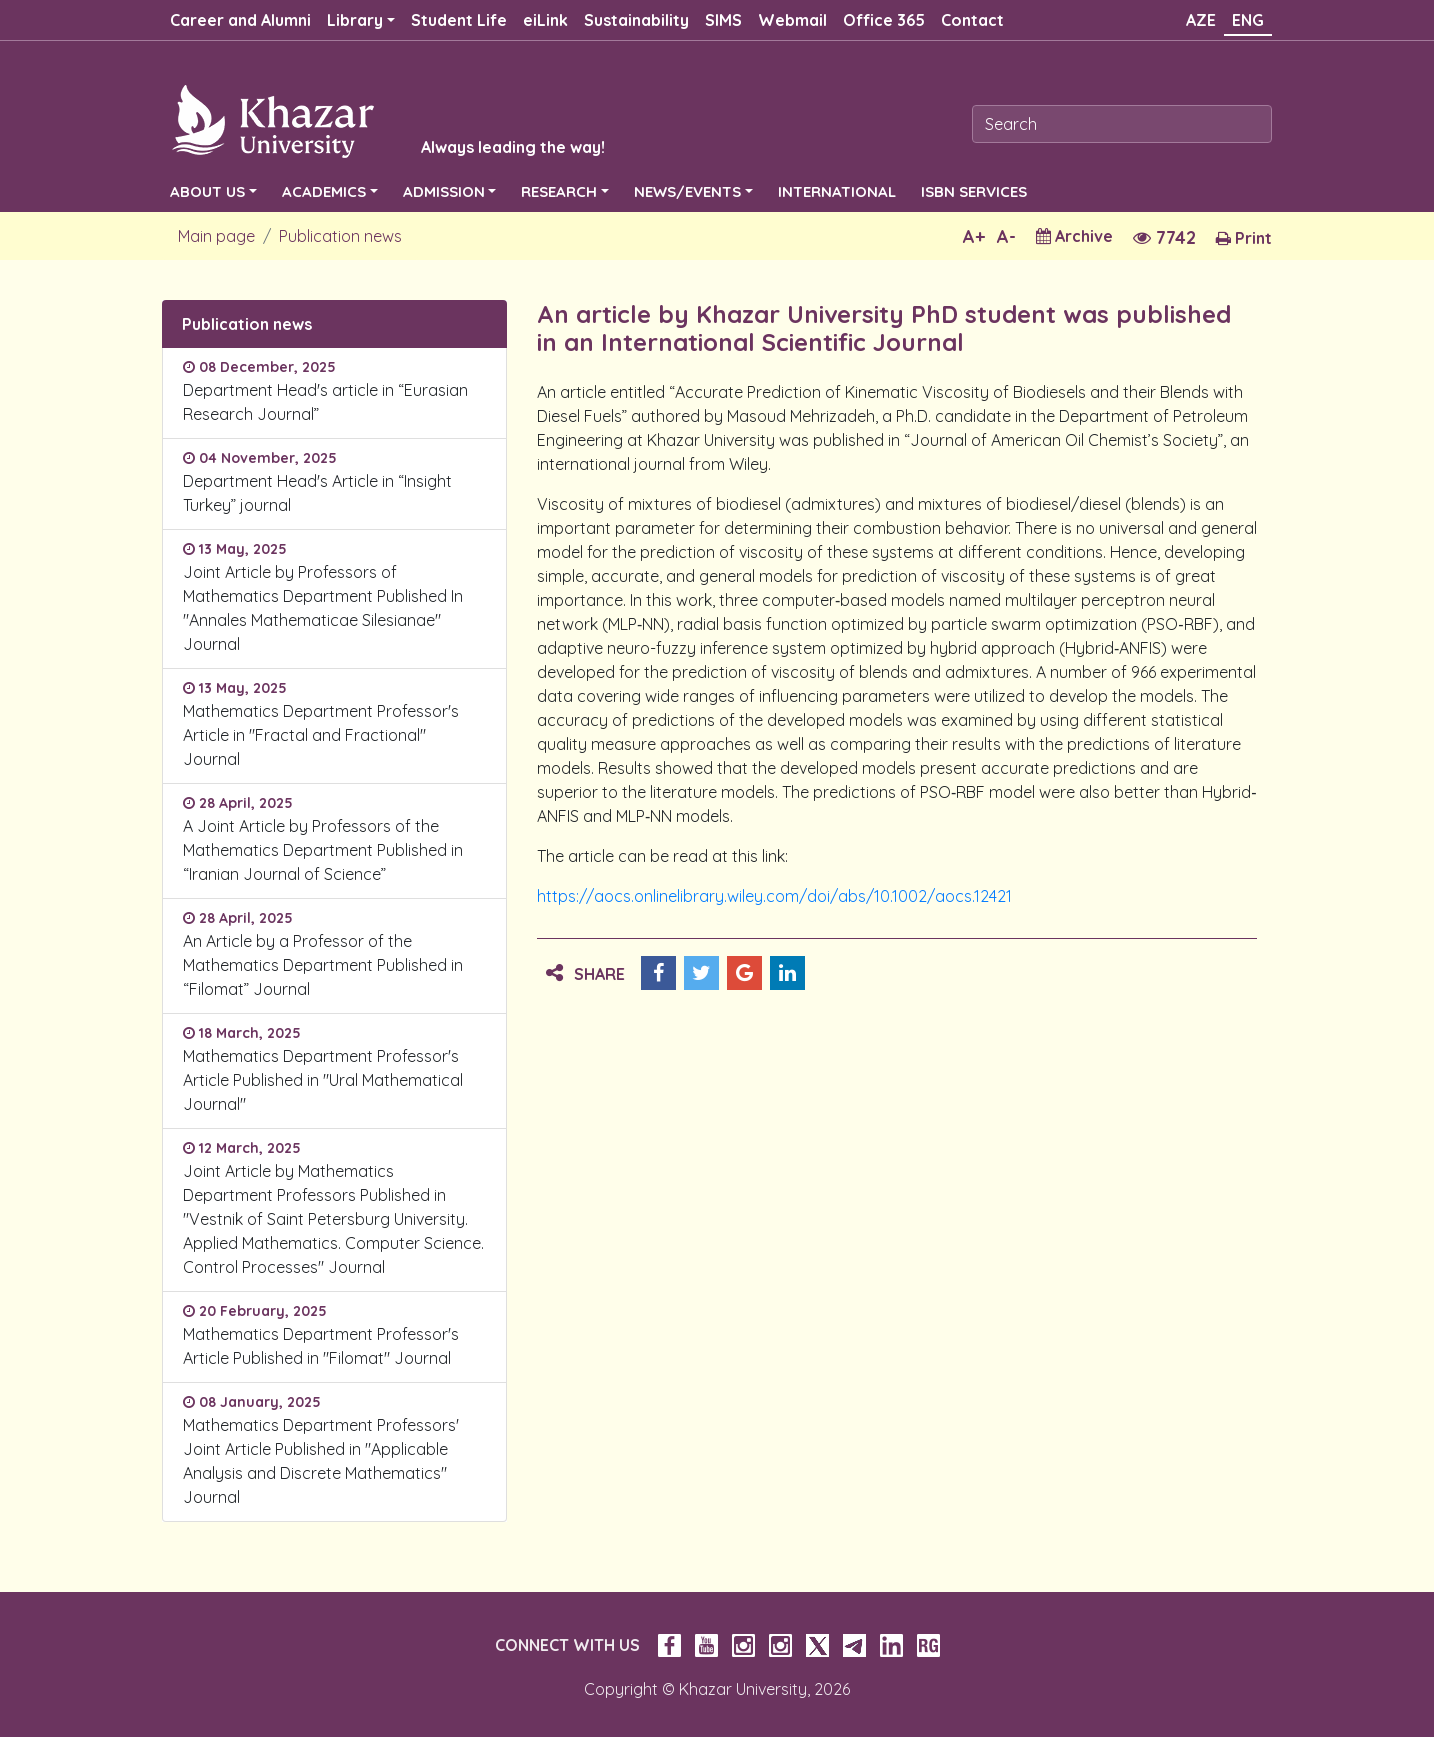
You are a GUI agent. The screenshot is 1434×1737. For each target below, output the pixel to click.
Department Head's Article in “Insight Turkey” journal (317, 493)
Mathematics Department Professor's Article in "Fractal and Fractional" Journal (321, 735)
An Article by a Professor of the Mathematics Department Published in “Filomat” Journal (323, 965)
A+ (974, 236)
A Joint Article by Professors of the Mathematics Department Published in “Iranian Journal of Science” (323, 850)
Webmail (792, 20)
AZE (1201, 20)
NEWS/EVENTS (687, 191)
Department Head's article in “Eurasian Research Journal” (325, 402)
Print (1244, 238)
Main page (216, 236)
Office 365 (884, 20)
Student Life (459, 20)
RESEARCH (559, 191)
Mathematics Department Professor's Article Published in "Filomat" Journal (321, 1346)
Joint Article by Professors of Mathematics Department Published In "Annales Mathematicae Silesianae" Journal (323, 608)
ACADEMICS (324, 191)
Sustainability (636, 20)
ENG (1248, 20)
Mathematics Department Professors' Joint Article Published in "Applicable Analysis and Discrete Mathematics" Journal (321, 1461)
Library (355, 20)
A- (1006, 236)
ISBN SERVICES (974, 191)
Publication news (340, 236)
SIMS (723, 20)
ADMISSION (444, 191)
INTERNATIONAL (837, 191)
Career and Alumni (240, 20)
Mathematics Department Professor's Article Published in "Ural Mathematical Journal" (323, 1080)
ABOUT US (207, 191)
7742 (1164, 237)
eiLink (545, 20)
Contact (972, 20)
